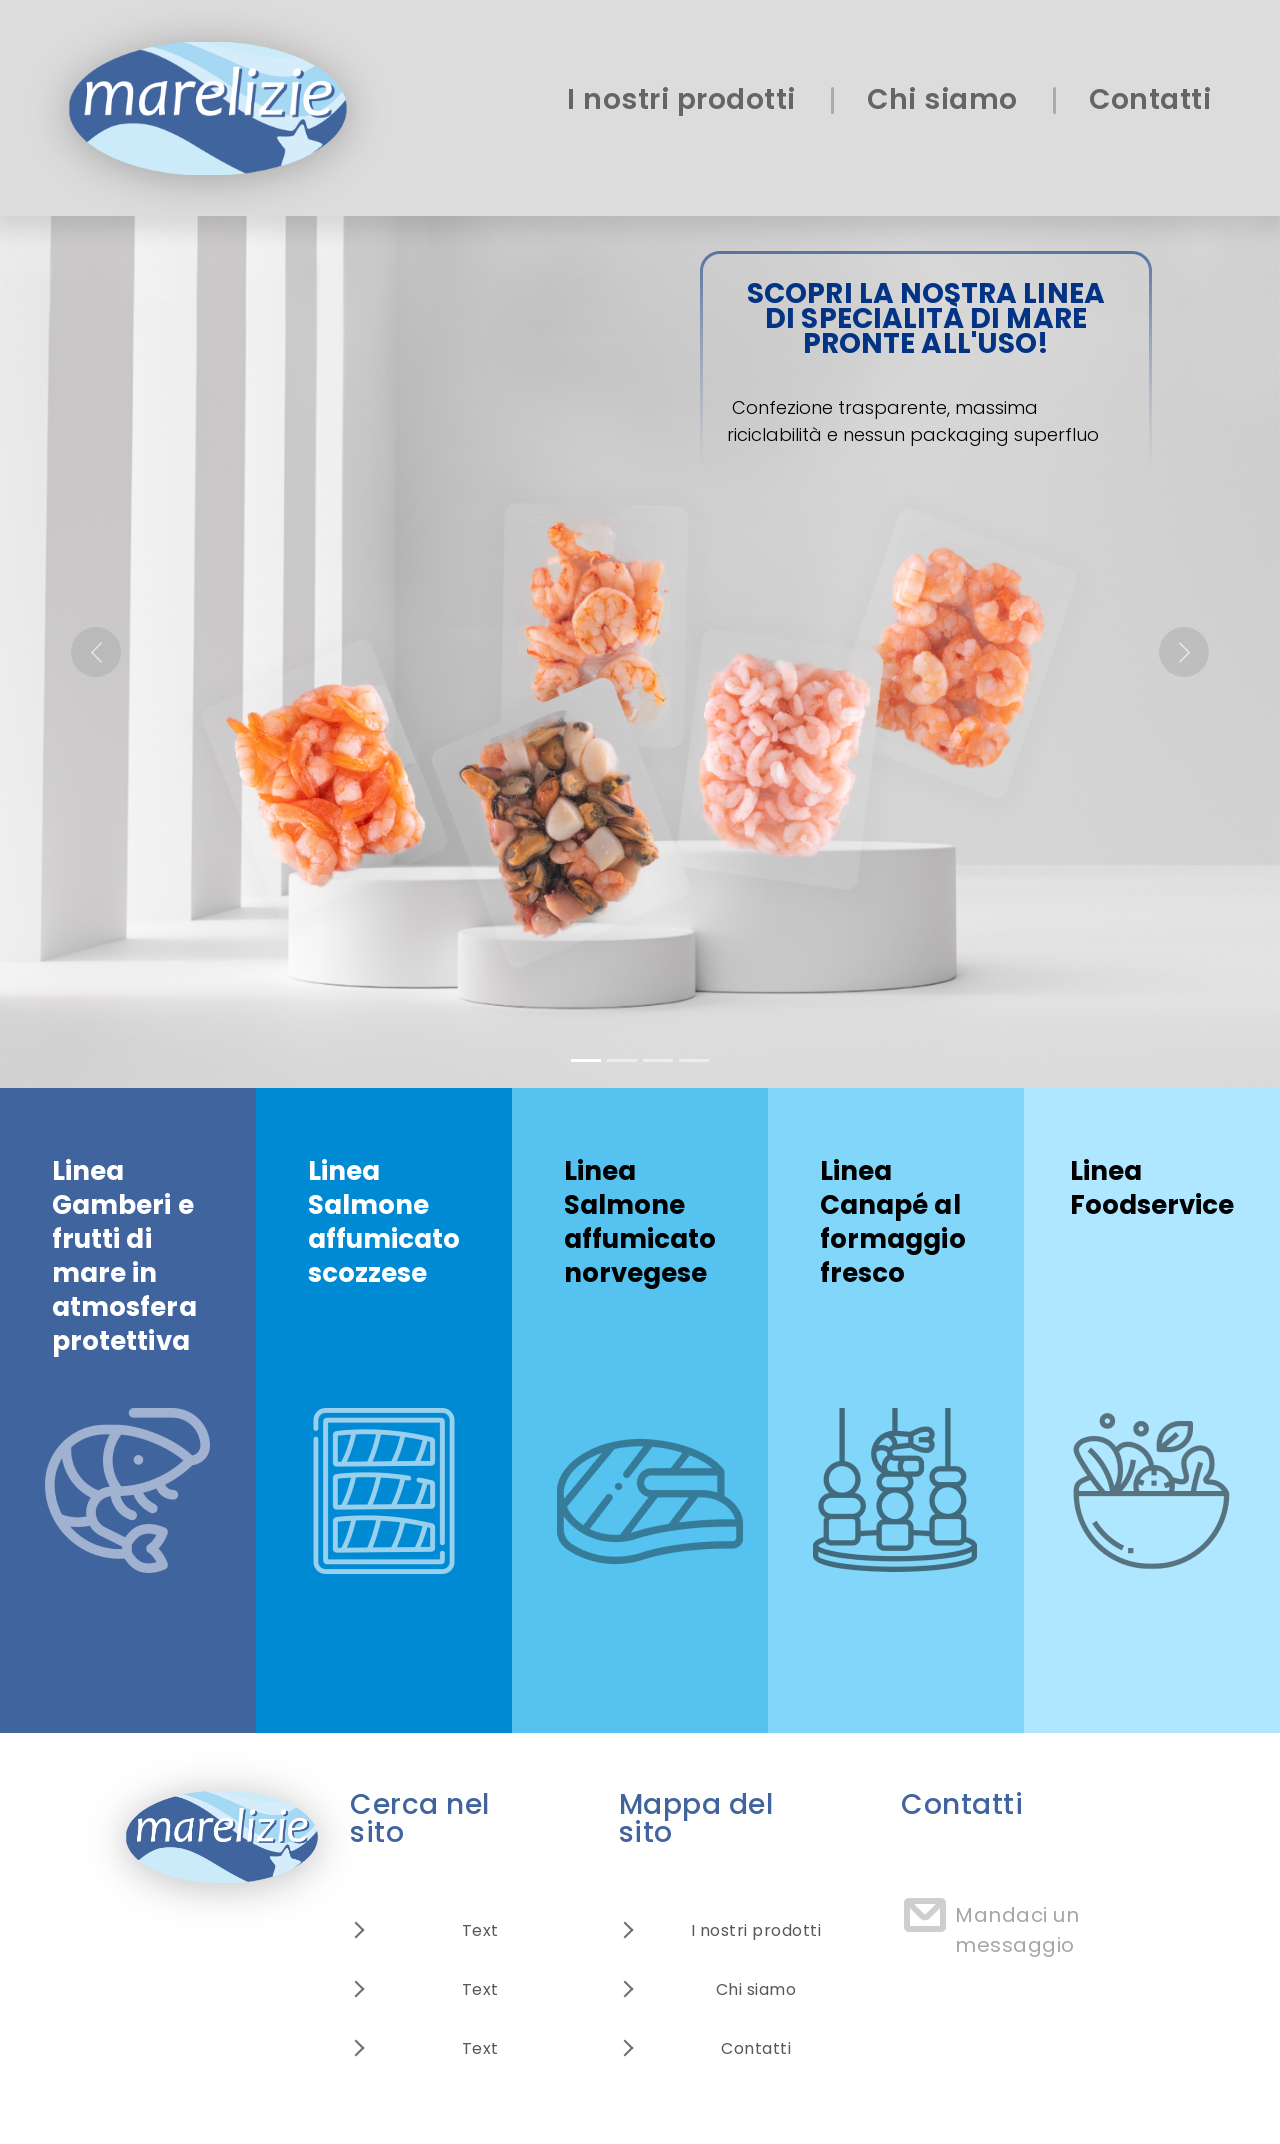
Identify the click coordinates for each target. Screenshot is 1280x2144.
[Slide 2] (622, 1060)
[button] (96, 652)
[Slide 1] (586, 1060)
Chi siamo (942, 99)
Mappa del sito (696, 1818)
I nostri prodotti (681, 99)
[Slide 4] (694, 1060)
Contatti (1150, 99)
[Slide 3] (658, 1060)
